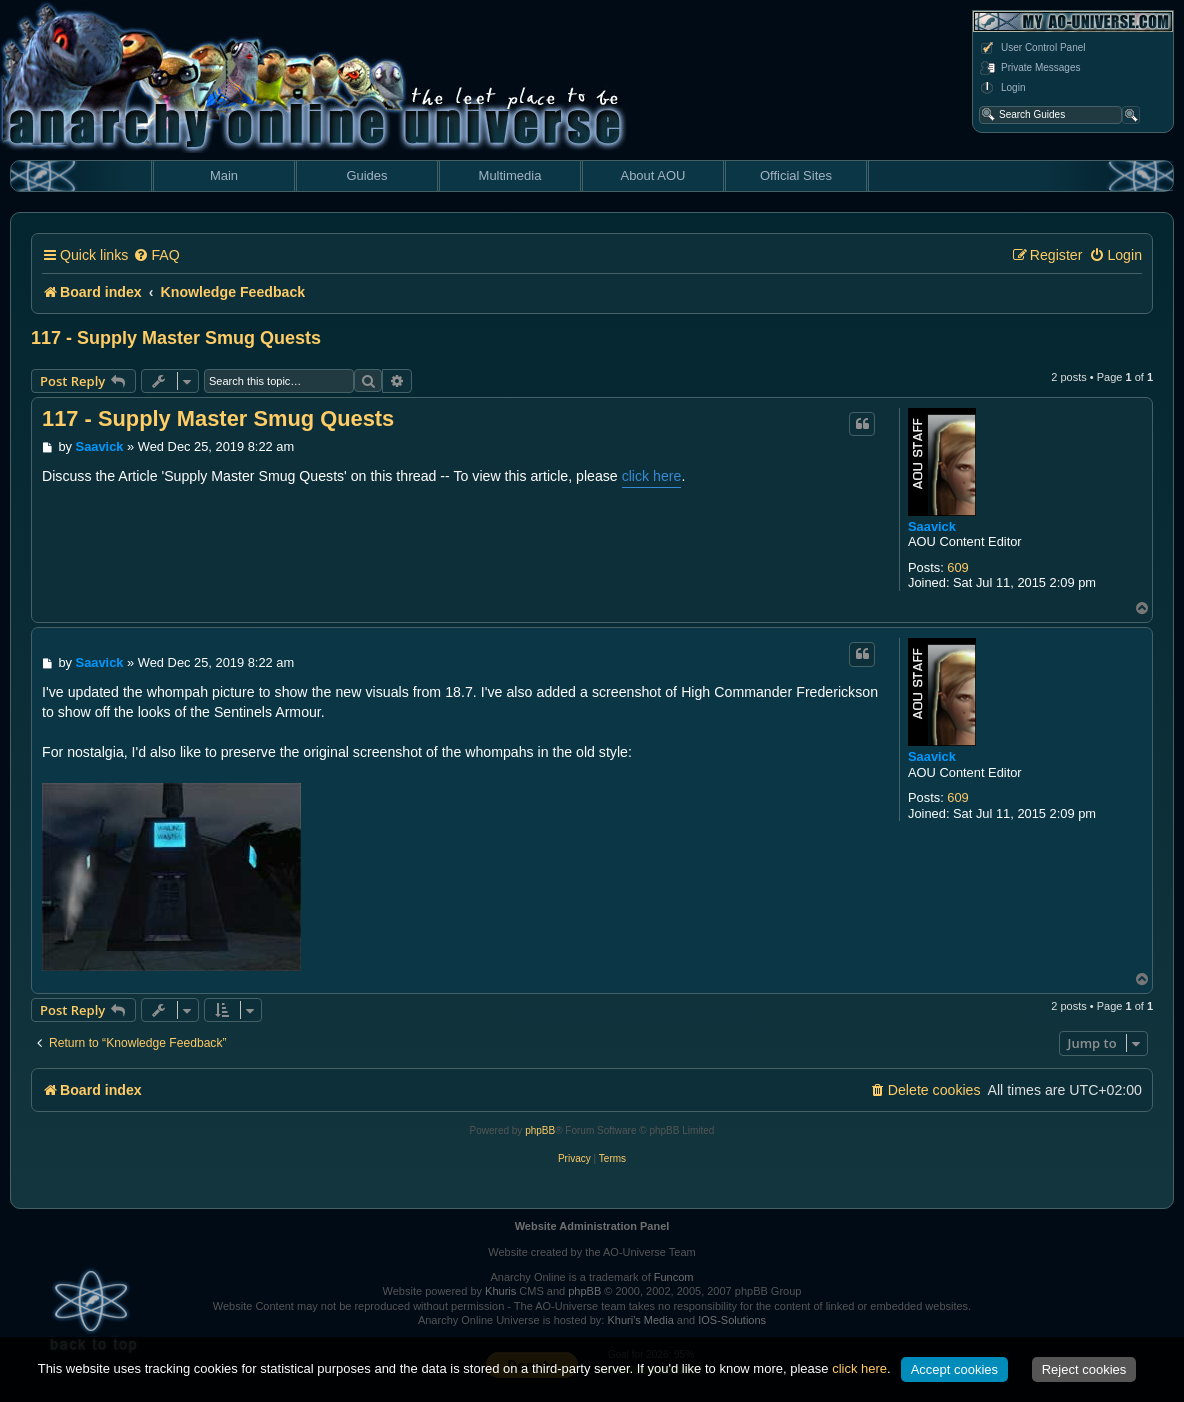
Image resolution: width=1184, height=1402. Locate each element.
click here (652, 476)
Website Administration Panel (592, 1226)
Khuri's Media (640, 1320)
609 (957, 567)
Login (1002, 88)
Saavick (932, 526)
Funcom (674, 1277)
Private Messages (1029, 68)
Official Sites (796, 175)
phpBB (540, 1130)
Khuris (500, 1291)
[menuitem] (156, 255)
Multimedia (510, 175)
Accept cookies (954, 1369)
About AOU (652, 175)
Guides (366, 175)
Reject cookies (1084, 1369)
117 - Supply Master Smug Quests (176, 338)
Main (224, 175)
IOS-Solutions (732, 1320)
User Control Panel (1032, 48)
